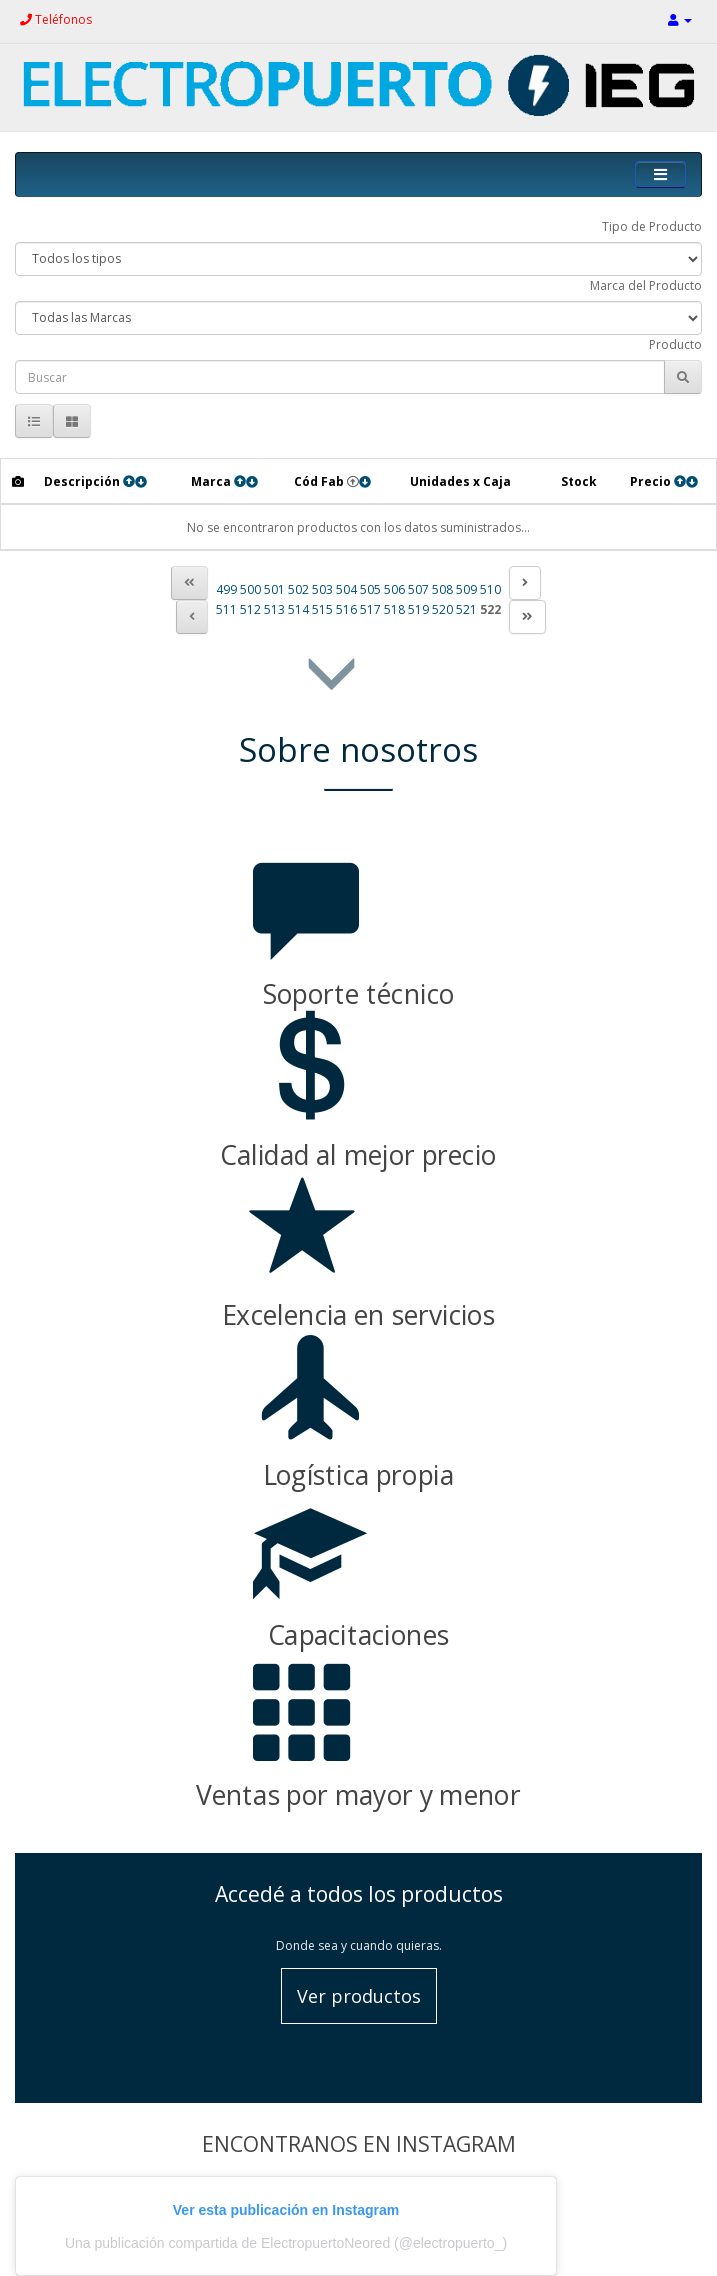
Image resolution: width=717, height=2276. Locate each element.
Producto (675, 344)
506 (394, 589)
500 (250, 589)
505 (370, 589)
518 (394, 609)
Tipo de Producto (652, 226)
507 (418, 589)
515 (322, 609)
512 (250, 609)
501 (274, 589)
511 (226, 609)
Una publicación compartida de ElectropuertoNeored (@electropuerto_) (286, 2243)
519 (418, 609)
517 (370, 609)
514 (298, 609)
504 (346, 589)
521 (466, 609)
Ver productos (359, 1996)
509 (466, 589)
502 (298, 589)
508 (442, 589)
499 (226, 589)
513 (274, 609)
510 (490, 589)
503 (322, 589)
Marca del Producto (646, 285)
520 (442, 609)
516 (346, 609)
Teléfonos (56, 19)
